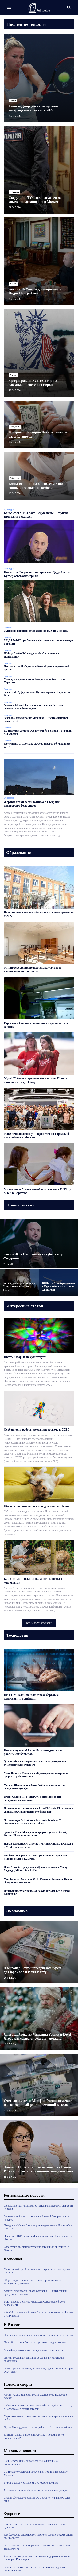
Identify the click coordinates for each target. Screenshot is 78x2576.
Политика (8, 628)
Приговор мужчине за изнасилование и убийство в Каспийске (39, 2335)
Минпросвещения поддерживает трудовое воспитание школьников (32, 969)
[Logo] (39, 8)
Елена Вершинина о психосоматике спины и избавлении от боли (36, 486)
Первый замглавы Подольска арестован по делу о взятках (36, 2342)
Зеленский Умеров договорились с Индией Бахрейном (35, 291)
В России (14, 192)
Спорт (13, 100)
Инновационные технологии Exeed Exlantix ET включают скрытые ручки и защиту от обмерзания (38, 1810)
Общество (15, 426)
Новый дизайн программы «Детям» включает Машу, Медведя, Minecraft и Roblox (36, 1869)
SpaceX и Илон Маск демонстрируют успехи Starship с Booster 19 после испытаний (36, 1834)
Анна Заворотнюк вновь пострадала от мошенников (33, 2350)
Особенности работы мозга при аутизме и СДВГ (37, 1429)
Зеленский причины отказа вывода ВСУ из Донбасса (36, 630)
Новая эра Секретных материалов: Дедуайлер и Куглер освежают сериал (37, 574)
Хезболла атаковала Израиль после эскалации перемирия (36, 2490)
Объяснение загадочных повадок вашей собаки (36, 1506)
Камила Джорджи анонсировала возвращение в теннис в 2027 (33, 108)
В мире (13, 283)
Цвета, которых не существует (25, 1356)
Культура (9, 509)
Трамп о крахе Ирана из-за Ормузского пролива (31, 2482)
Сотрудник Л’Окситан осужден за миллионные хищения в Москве (35, 200)
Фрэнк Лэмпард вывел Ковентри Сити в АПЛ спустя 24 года (38, 2427)
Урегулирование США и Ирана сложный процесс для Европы (33, 383)
